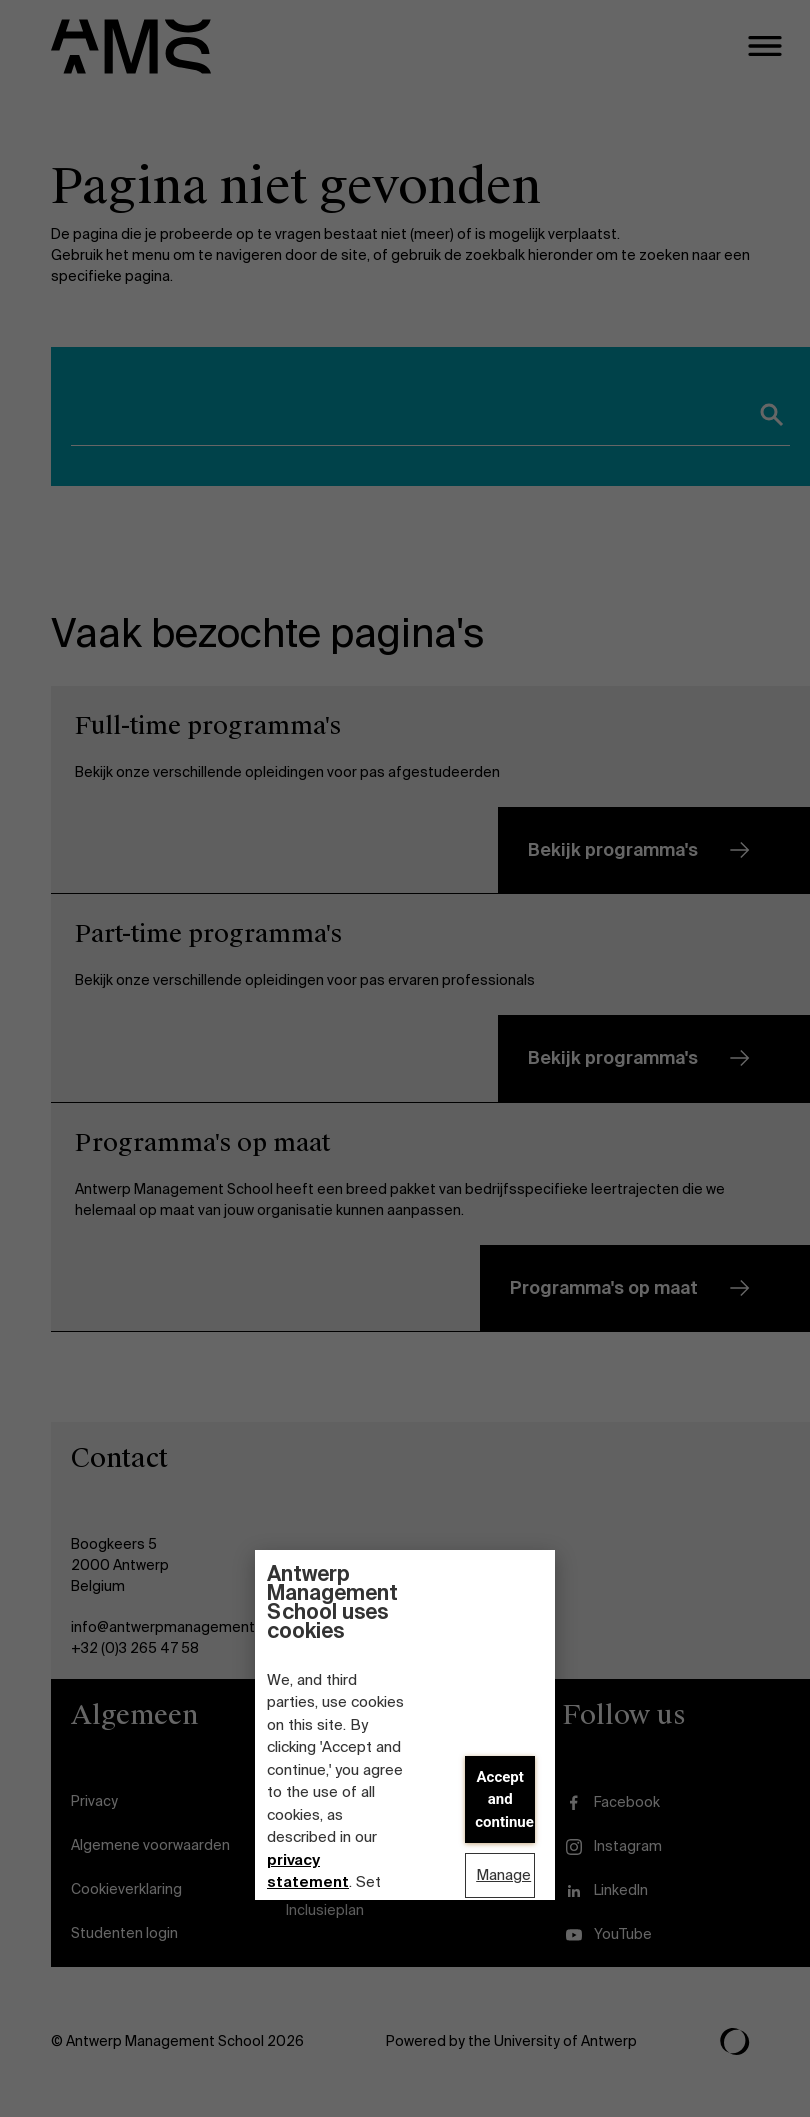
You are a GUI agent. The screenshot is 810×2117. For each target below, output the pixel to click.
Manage (503, 1875)
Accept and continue (504, 1799)
